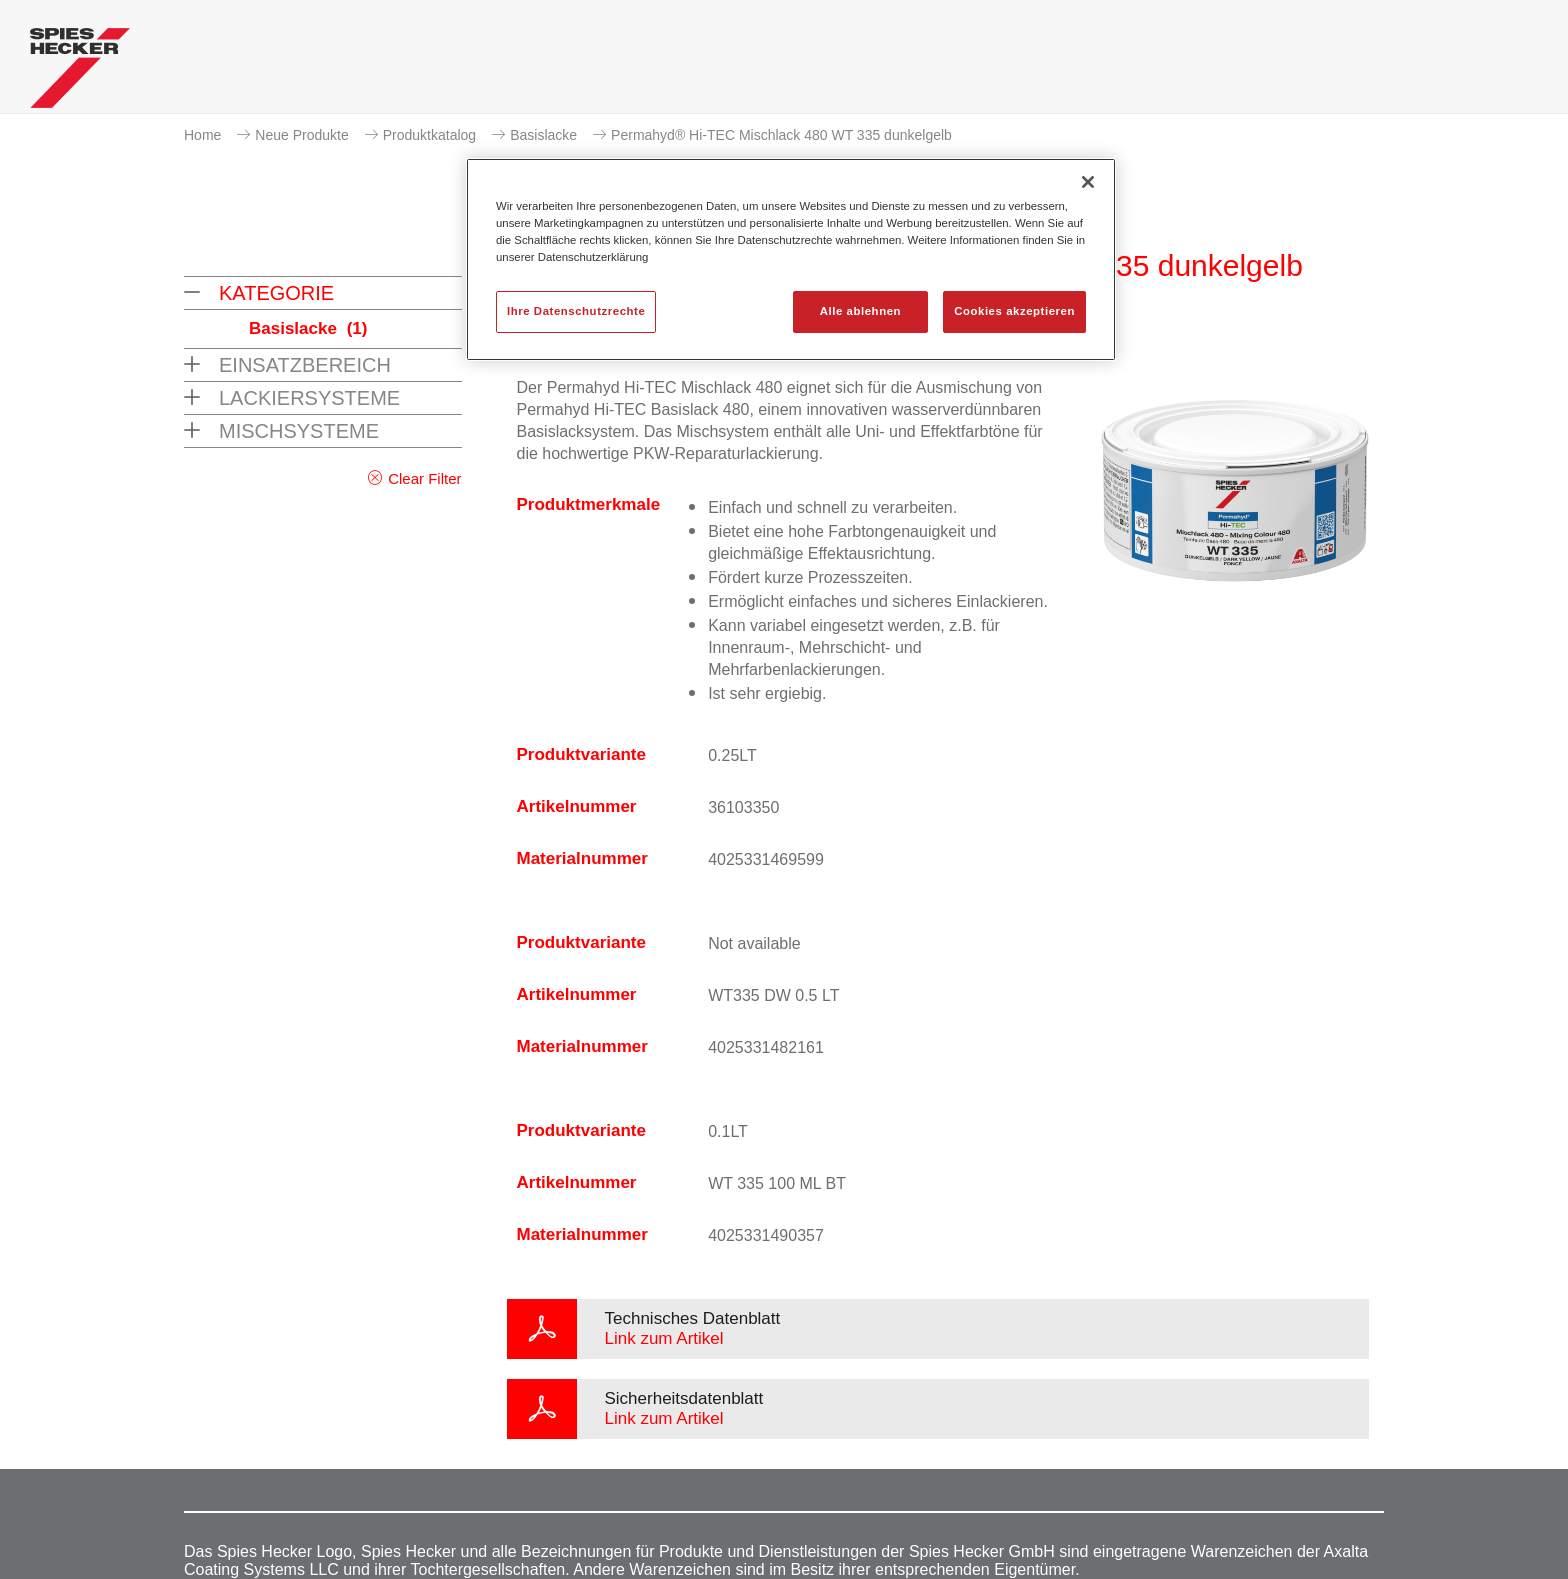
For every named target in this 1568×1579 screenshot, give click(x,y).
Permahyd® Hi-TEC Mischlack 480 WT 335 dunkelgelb (781, 135)
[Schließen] (1088, 182)
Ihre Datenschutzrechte (576, 311)
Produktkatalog (429, 135)
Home (202, 135)
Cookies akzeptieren (1014, 311)
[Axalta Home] (80, 73)
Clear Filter (424, 478)
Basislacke (543, 135)
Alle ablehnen (860, 311)
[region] (791, 259)
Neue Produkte (301, 135)
